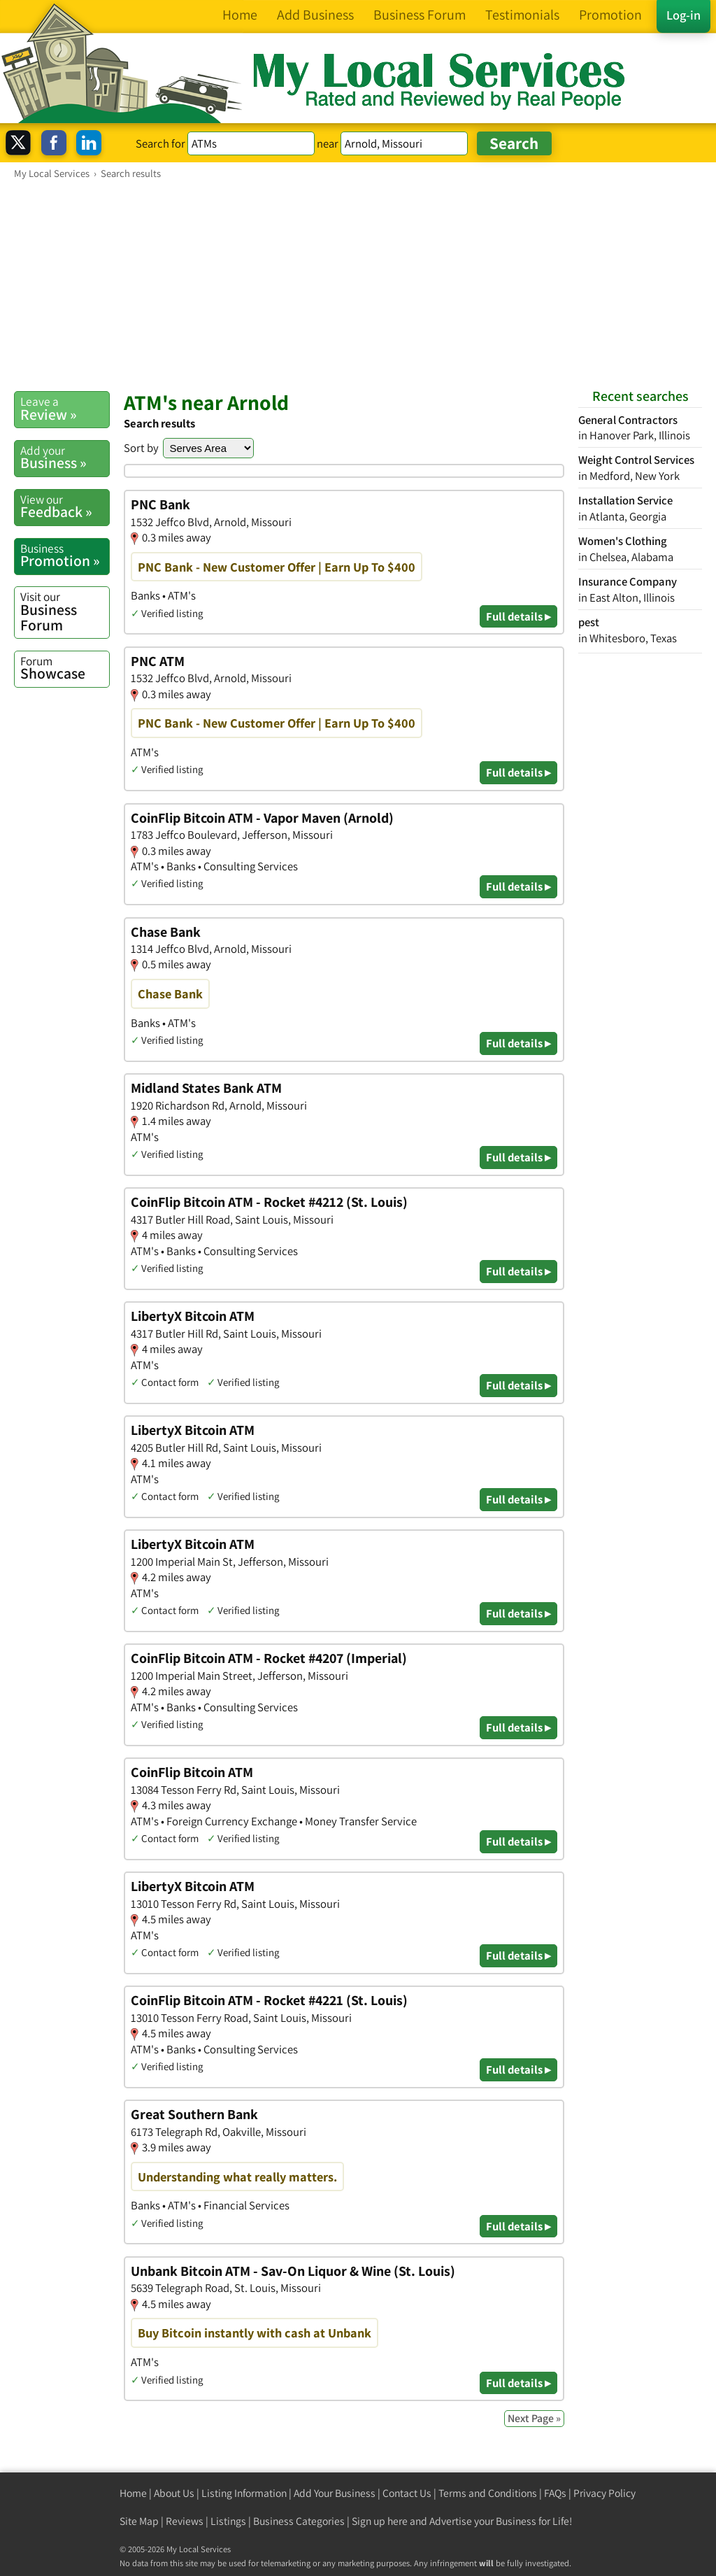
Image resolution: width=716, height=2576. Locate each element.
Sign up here (380, 2521)
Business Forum (64, 611)
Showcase (64, 668)
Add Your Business (334, 2493)
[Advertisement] (358, 285)
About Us (174, 2493)
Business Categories (299, 2521)
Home (133, 2493)
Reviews (184, 2521)
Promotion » (64, 555)
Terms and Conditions (487, 2493)
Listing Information (244, 2493)
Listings (228, 2521)
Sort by (141, 447)
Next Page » (534, 2418)
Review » (64, 408)
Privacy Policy (604, 2493)
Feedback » (64, 506)
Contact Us (406, 2493)
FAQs (555, 2493)
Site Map (139, 2521)
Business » (64, 457)
